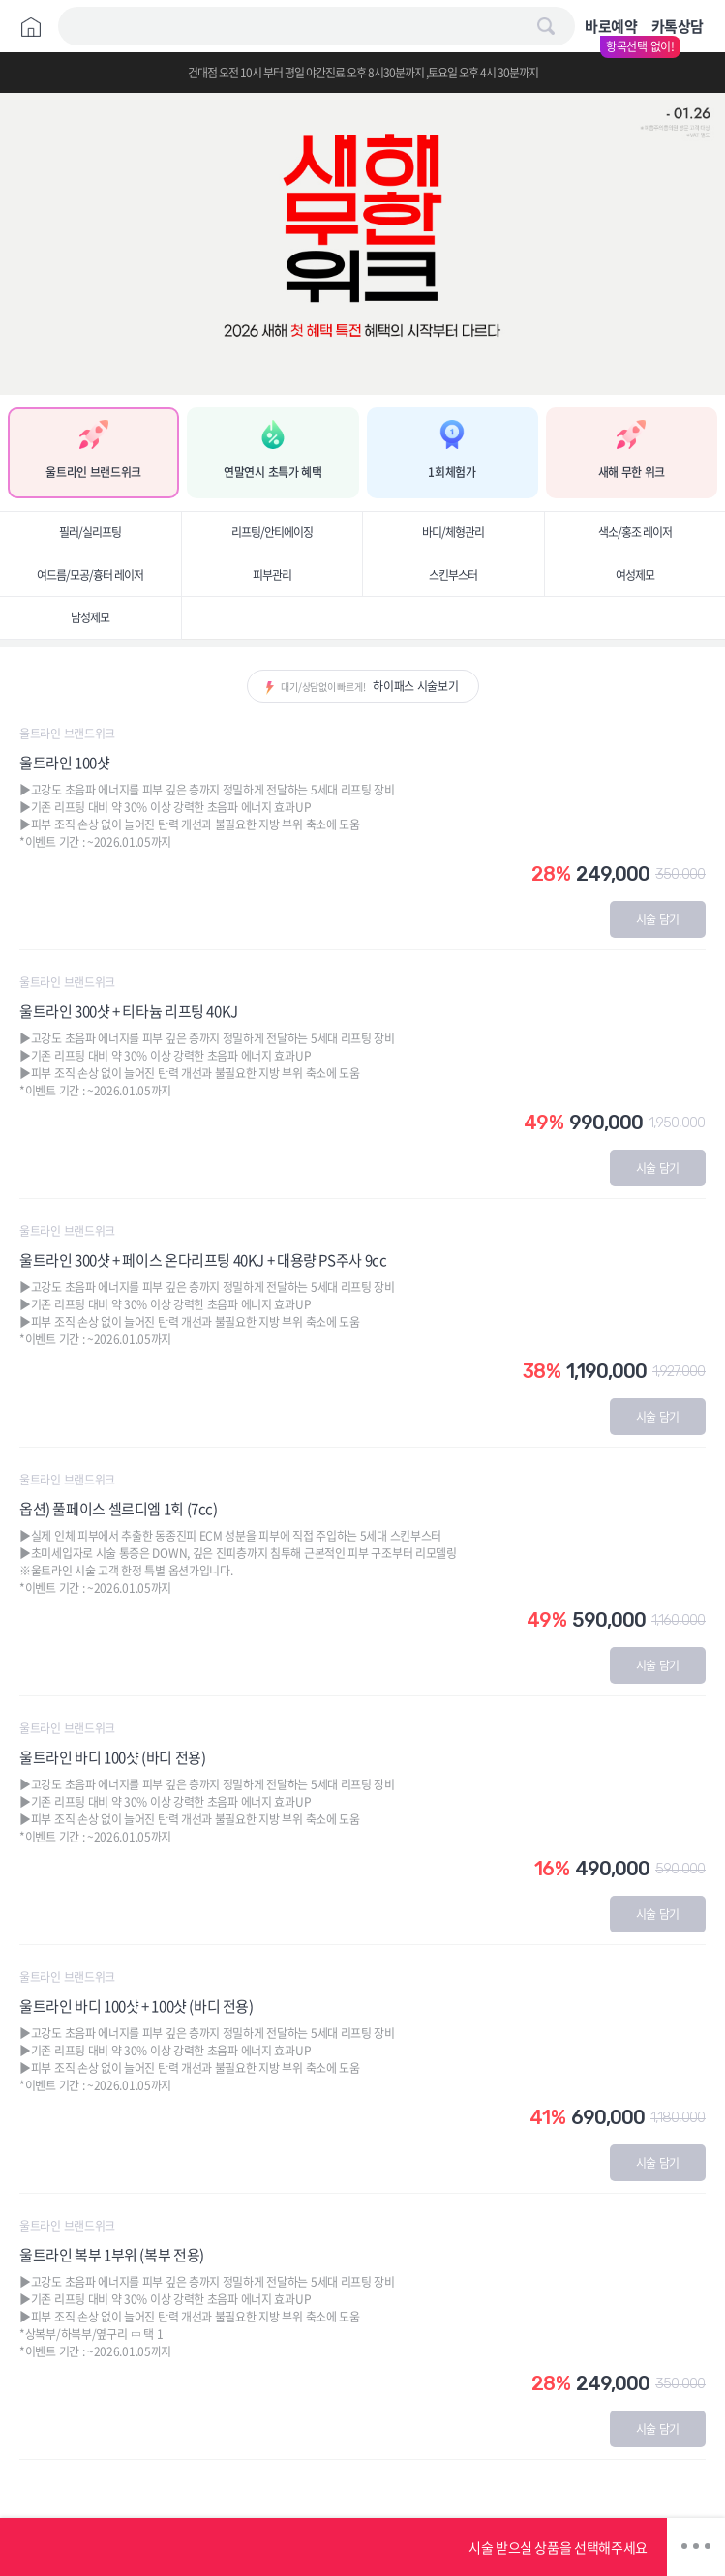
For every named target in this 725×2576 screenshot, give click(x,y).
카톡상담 (677, 26)
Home (31, 27)
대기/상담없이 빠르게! (369, 686)
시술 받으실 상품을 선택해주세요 (558, 2547)
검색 (546, 26)
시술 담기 (658, 919)
